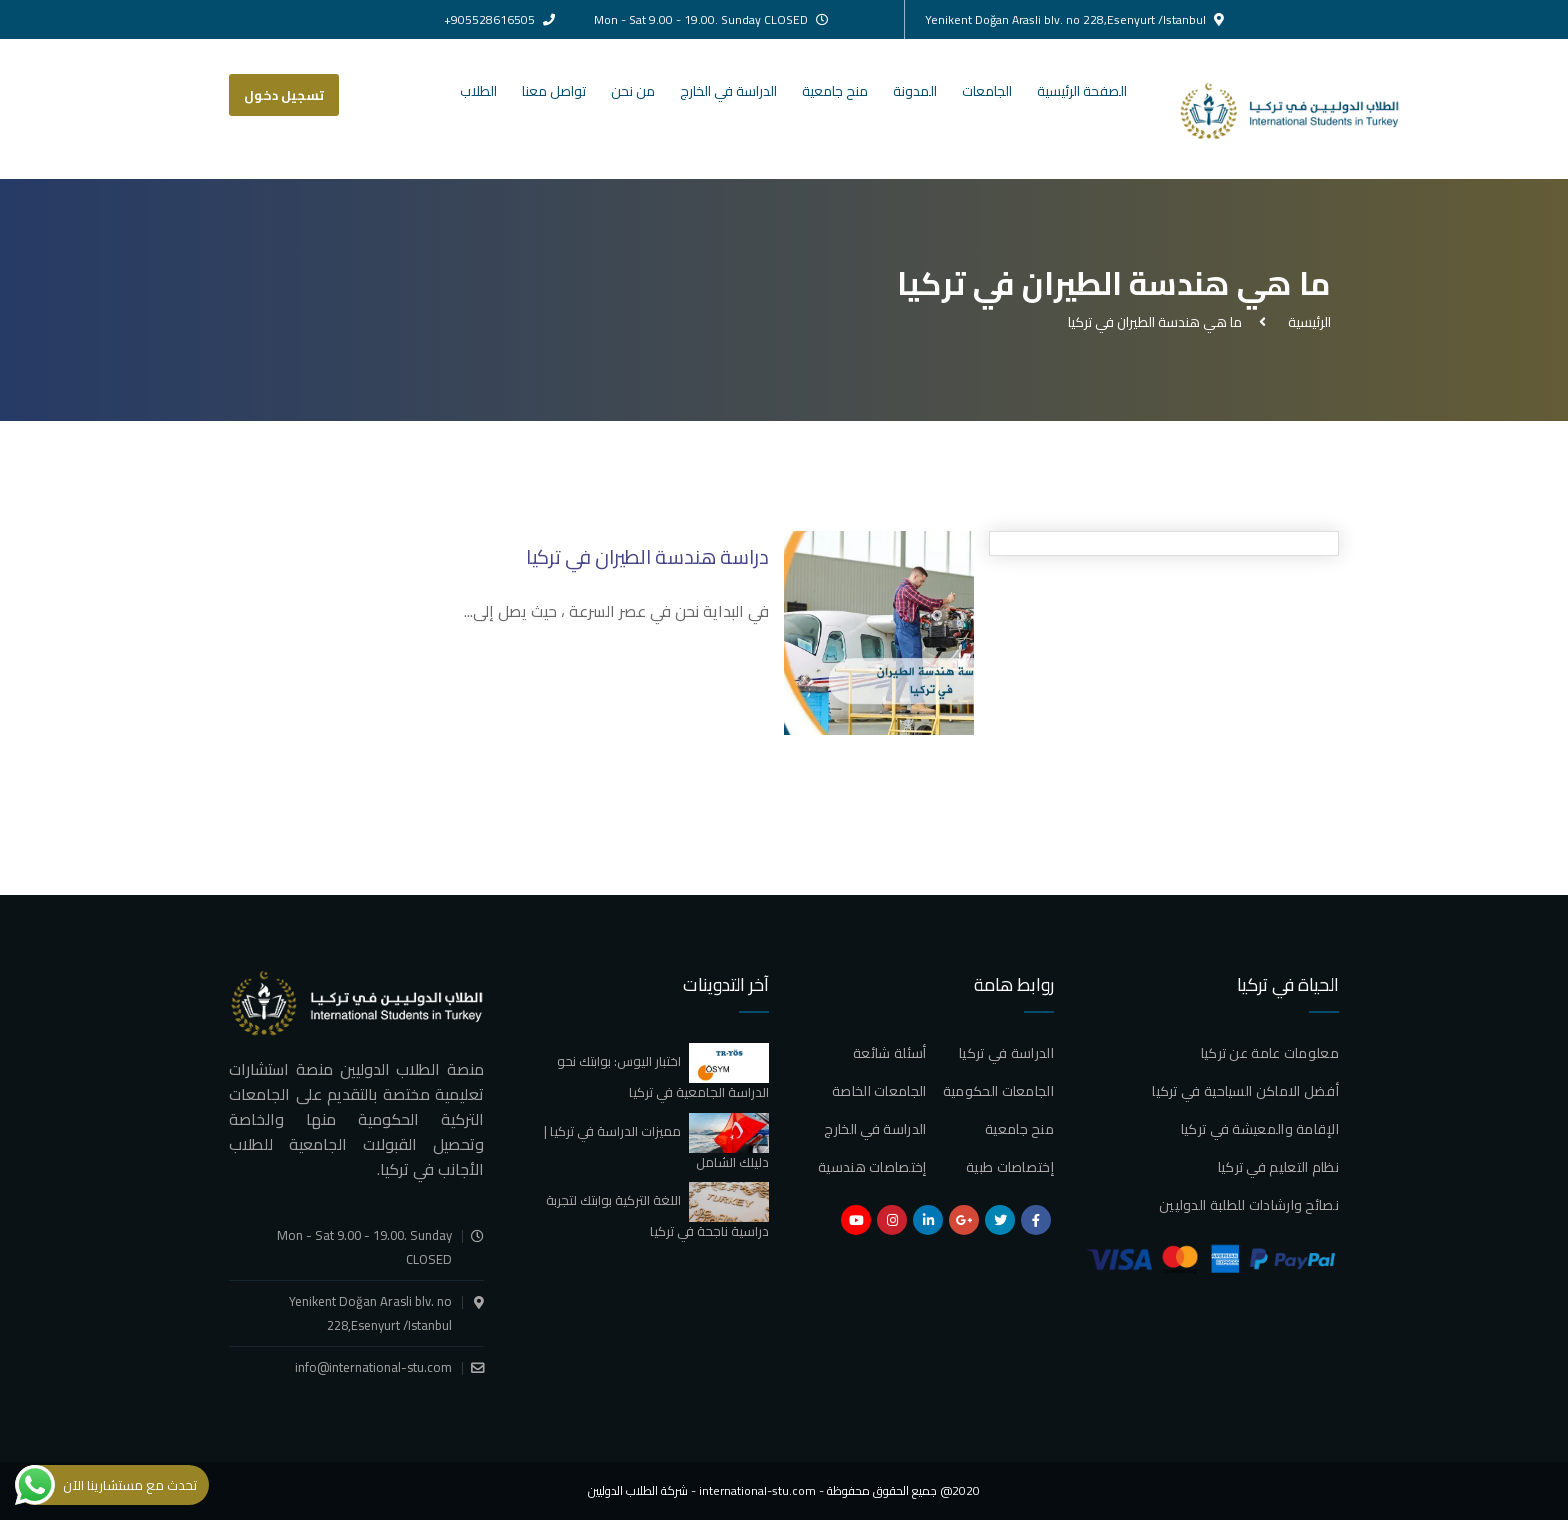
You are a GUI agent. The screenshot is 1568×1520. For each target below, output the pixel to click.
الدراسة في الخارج (728, 91)
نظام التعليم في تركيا (1278, 1167)
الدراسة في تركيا (1006, 1053)
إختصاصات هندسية (872, 1167)
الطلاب (478, 91)
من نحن (633, 91)
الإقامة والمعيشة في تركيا (1260, 1129)
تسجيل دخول (284, 95)
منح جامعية (835, 91)
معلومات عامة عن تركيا (1270, 1053)
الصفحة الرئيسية (1082, 91)
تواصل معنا (554, 91)
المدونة (915, 91)
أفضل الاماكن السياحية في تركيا (1245, 1091)
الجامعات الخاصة (879, 1091)
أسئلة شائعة (889, 1053)
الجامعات (987, 91)
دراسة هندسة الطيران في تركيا (647, 556)
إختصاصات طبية (1010, 1167)
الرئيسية (1306, 322)
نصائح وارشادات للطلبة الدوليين (1249, 1205)
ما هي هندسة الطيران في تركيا (1155, 322)
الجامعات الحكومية (998, 1091)
